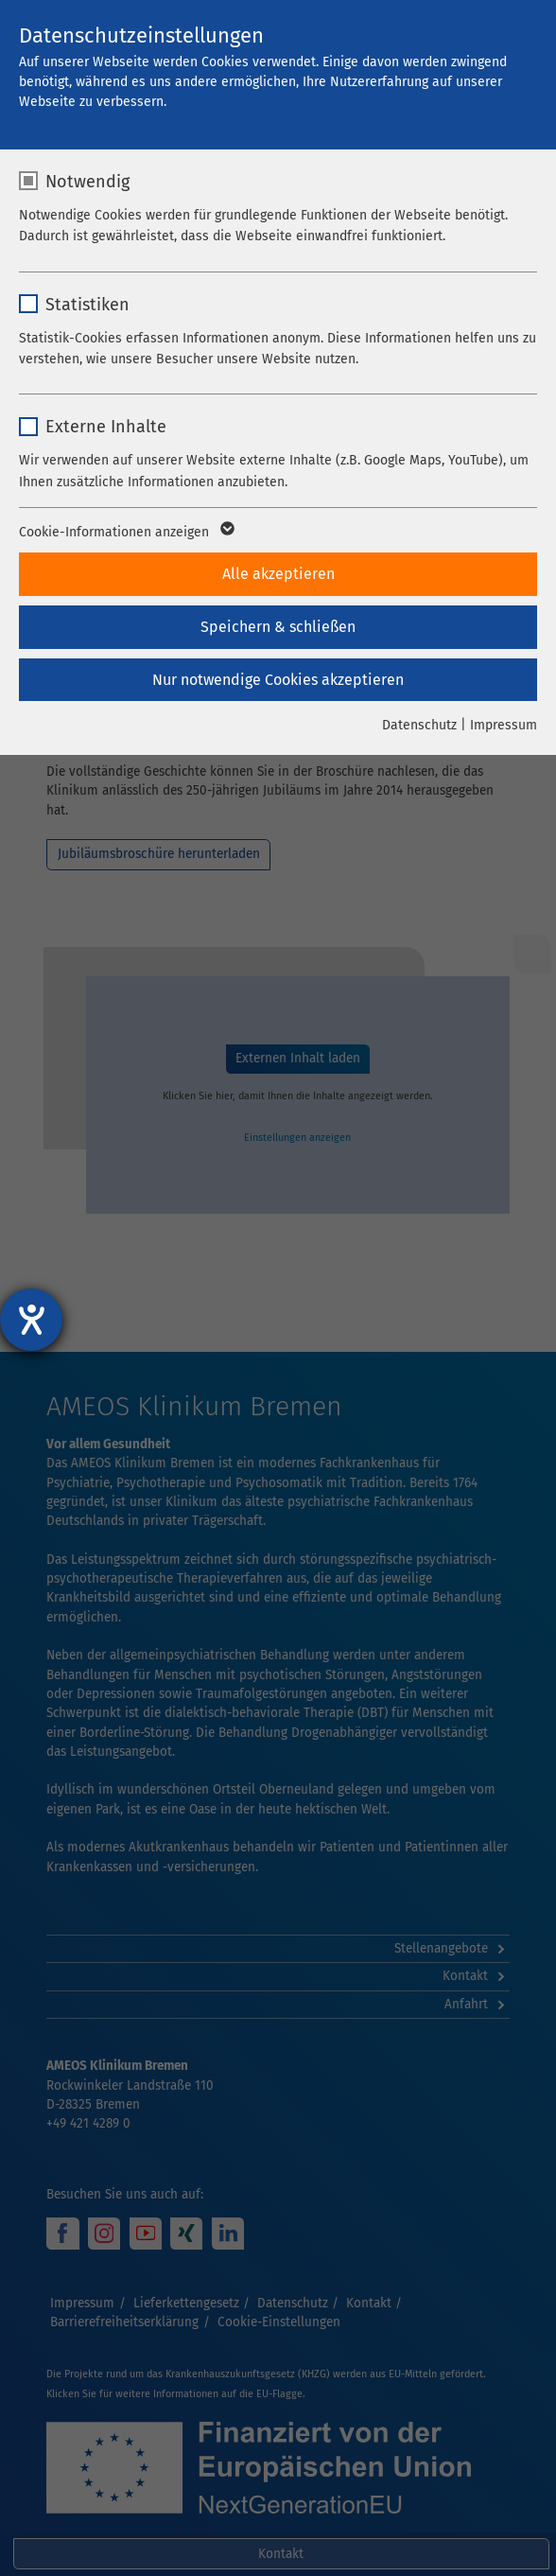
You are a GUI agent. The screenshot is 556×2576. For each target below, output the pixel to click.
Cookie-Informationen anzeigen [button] (125, 532)
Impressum (503, 725)
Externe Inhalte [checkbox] (105, 426)
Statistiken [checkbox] (87, 304)
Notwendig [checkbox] (87, 181)
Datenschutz (419, 725)
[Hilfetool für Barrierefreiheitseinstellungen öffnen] (31, 1319)
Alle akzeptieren (278, 574)
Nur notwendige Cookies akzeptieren (278, 680)
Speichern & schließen (278, 627)
